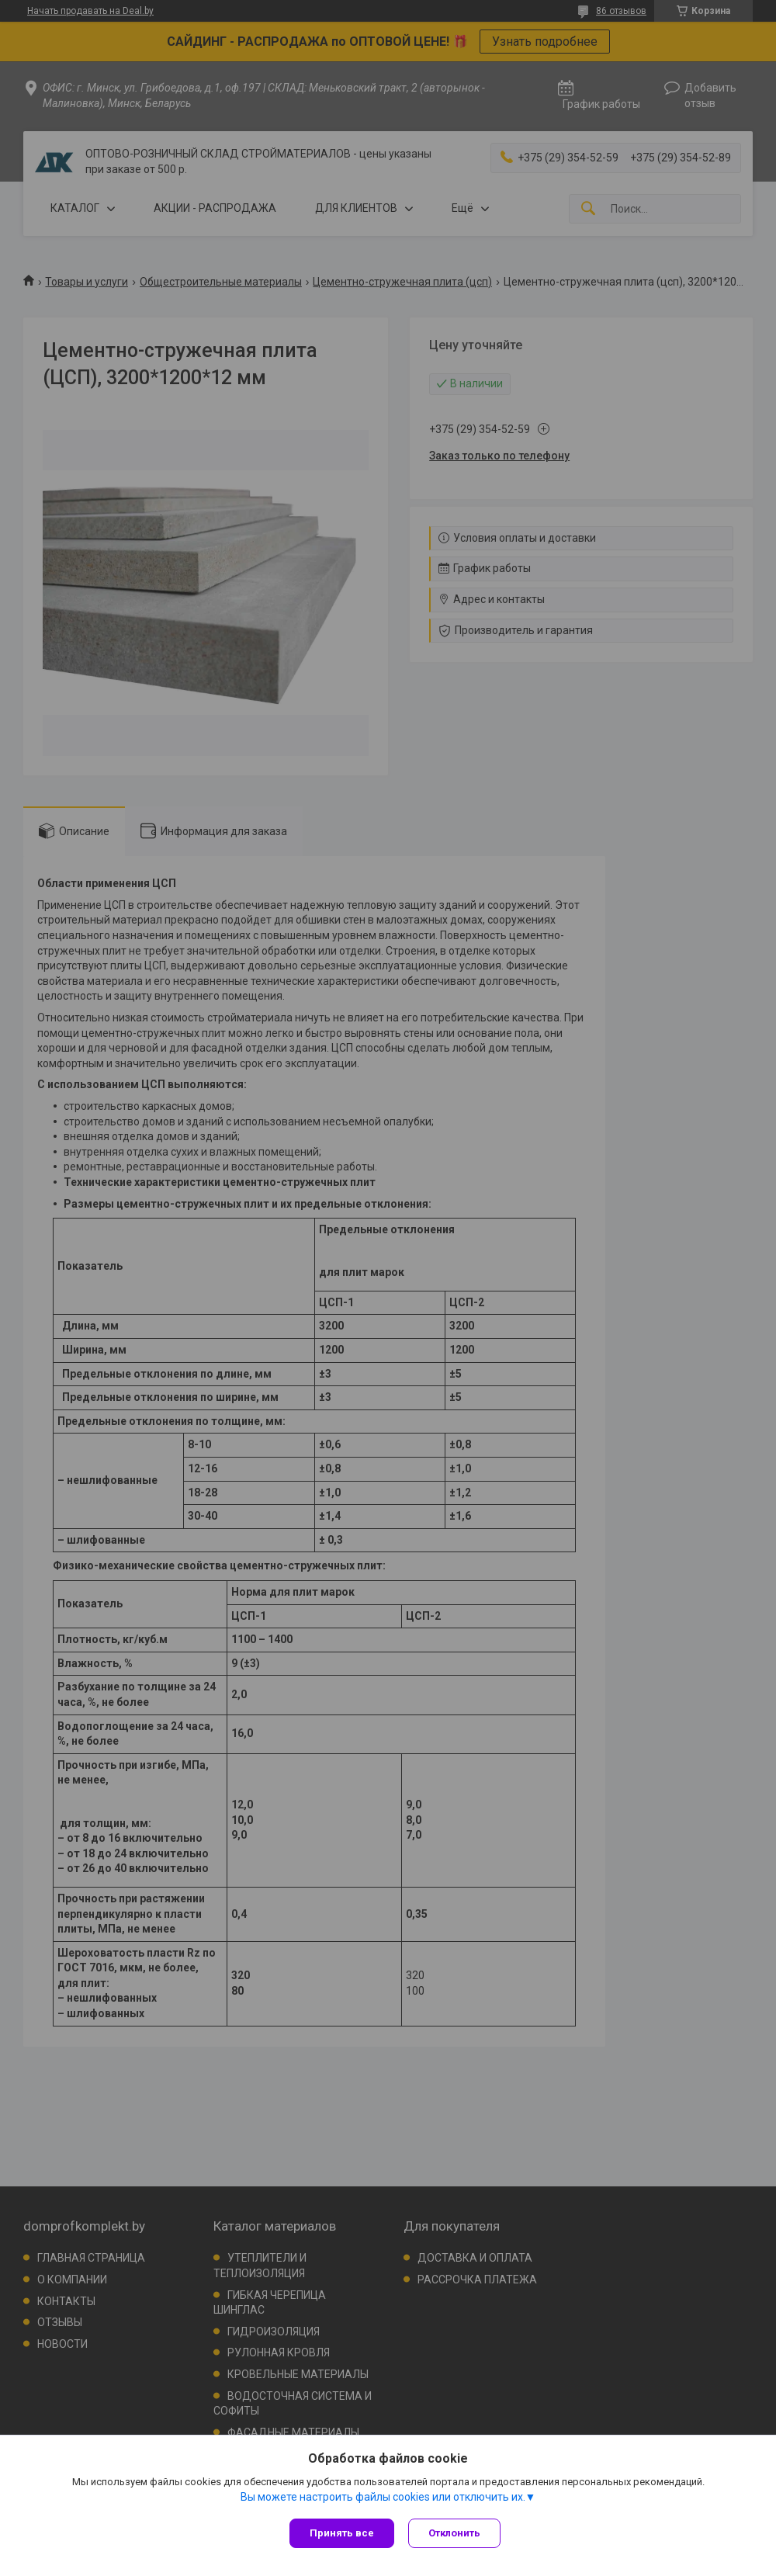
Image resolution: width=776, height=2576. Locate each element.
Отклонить (456, 2533)
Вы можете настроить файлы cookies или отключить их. (383, 2497)
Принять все (342, 2533)
